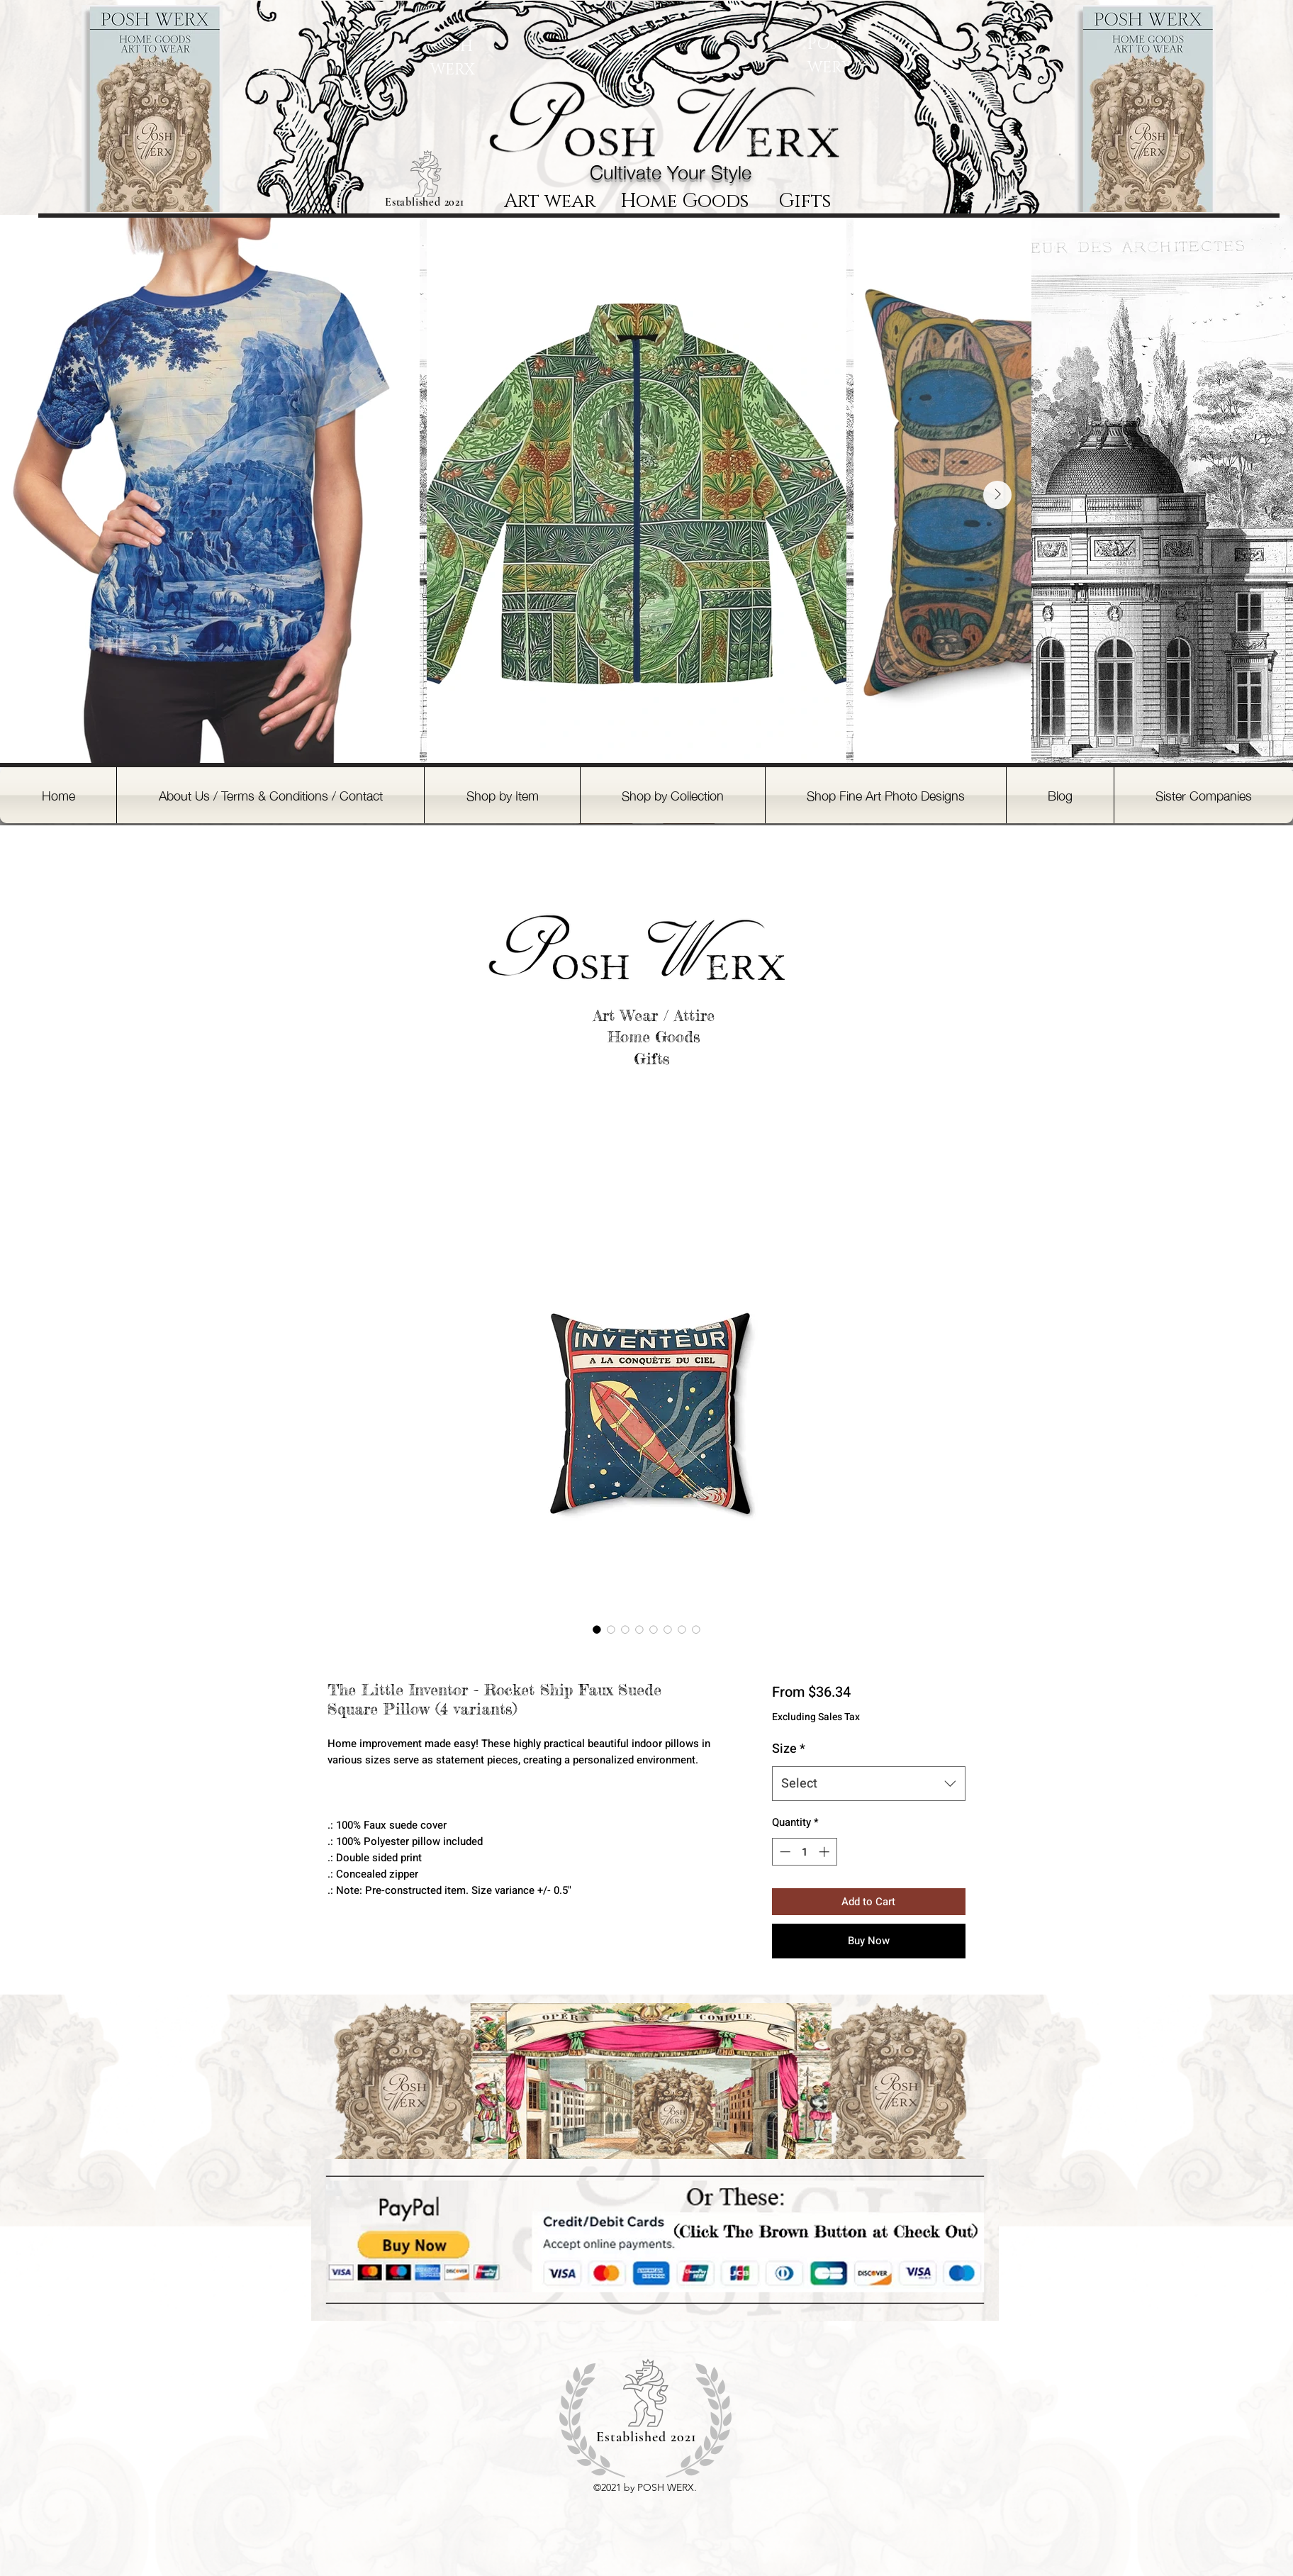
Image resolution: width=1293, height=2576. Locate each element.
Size (788, 1748)
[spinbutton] (804, 1852)
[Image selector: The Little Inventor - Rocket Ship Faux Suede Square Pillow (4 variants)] (597, 1629)
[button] (502, 795)
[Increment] (825, 1852)
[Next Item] (997, 495)
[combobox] (868, 1784)
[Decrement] (783, 1852)
